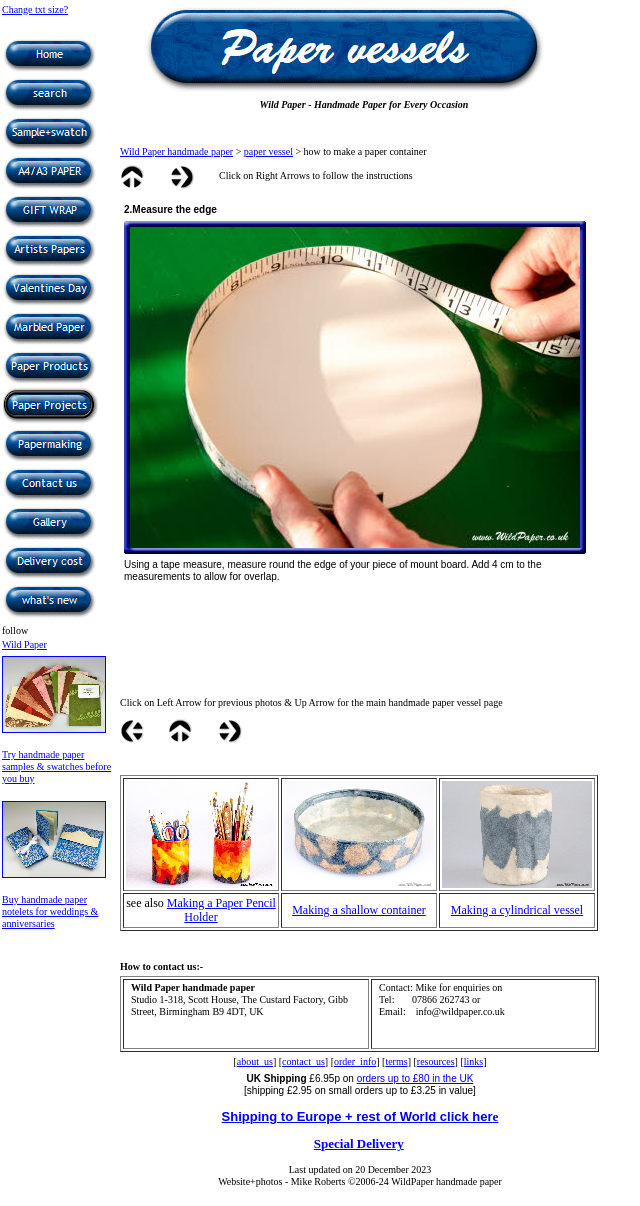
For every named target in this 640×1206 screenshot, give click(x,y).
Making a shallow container (359, 910)
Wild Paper (24, 644)
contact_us (303, 1061)
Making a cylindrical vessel (517, 910)
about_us (255, 1061)
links (473, 1061)
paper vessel (268, 151)
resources (436, 1061)
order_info (355, 1061)
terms (396, 1061)
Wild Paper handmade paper (176, 151)
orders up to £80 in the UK (415, 1078)
